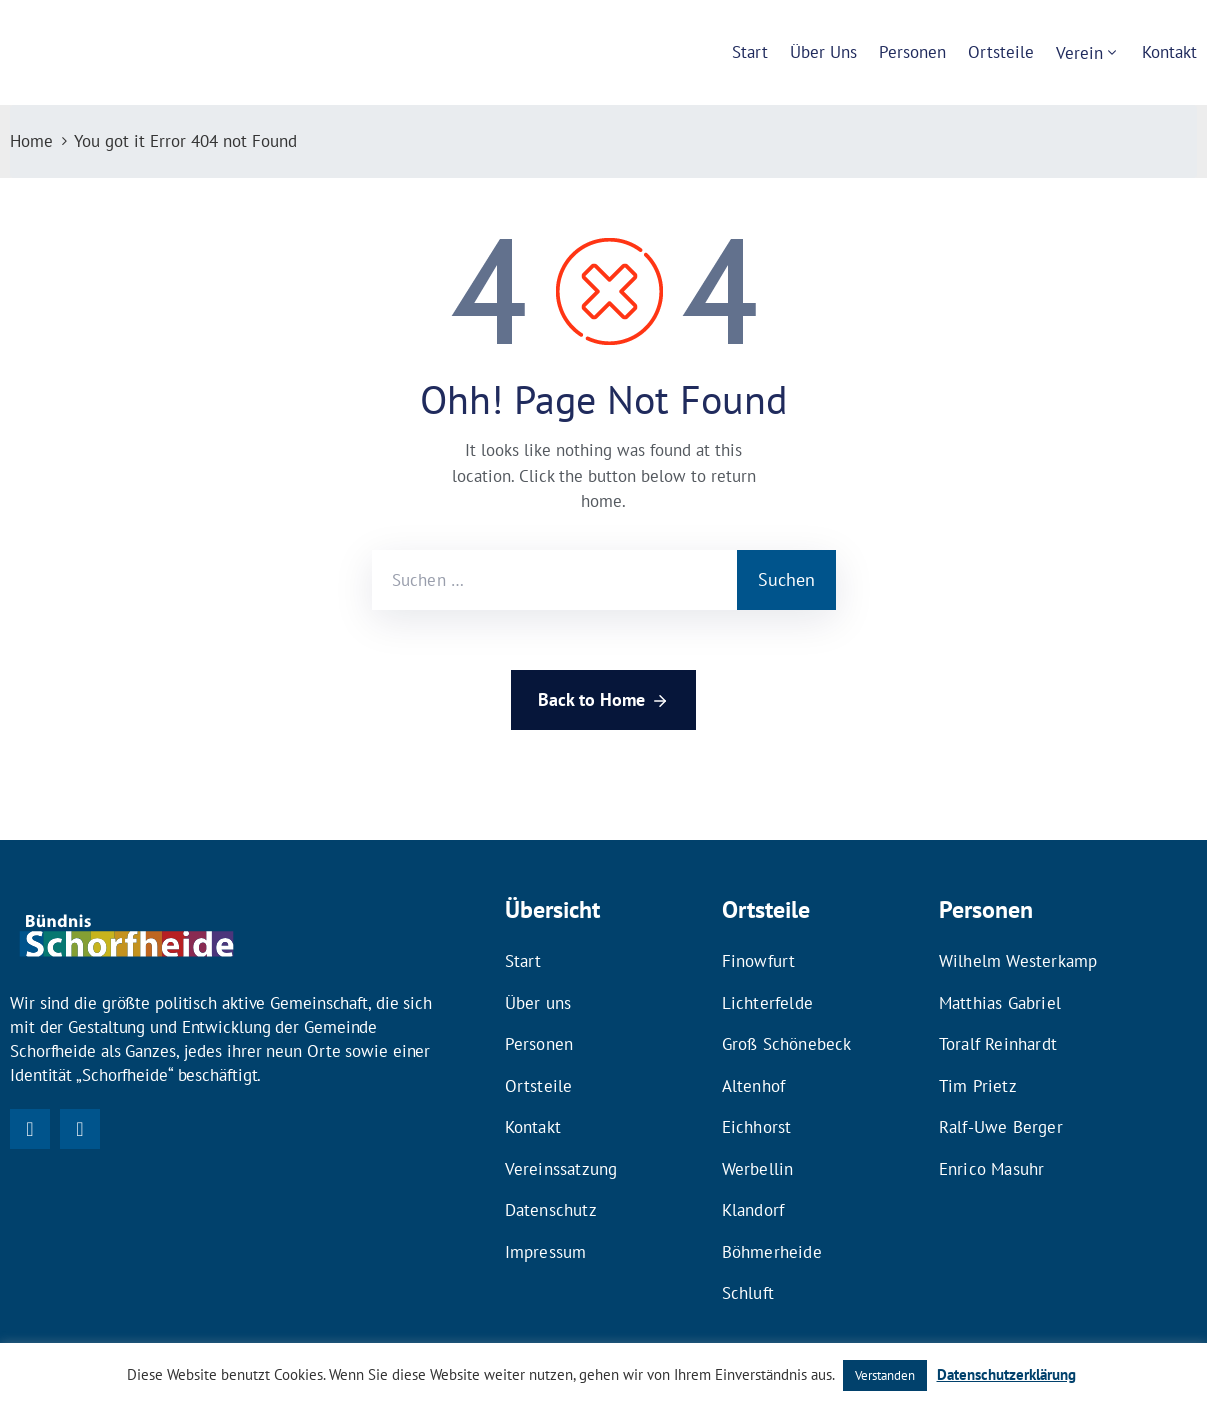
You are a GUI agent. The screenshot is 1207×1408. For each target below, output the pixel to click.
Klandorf (753, 1175)
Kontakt (1169, 52)
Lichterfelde (767, 995)
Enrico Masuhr (992, 1139)
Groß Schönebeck (787, 1031)
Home (31, 141)
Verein (1079, 53)
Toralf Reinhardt (998, 1031)
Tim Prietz (978, 1067)
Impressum (546, 1211)
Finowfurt (759, 959)
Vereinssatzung (561, 1139)
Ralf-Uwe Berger (1001, 1103)
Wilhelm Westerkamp (1018, 959)
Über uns (823, 52)
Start (750, 52)
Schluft (748, 1247)
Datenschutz (551, 1175)
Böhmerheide (772, 1211)
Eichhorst (757, 1103)
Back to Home (603, 701)
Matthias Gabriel (1000, 995)
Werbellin (758, 1139)
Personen (912, 52)
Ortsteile (1001, 52)
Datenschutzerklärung (1006, 1374)
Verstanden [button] (885, 1375)
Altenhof (754, 1067)
